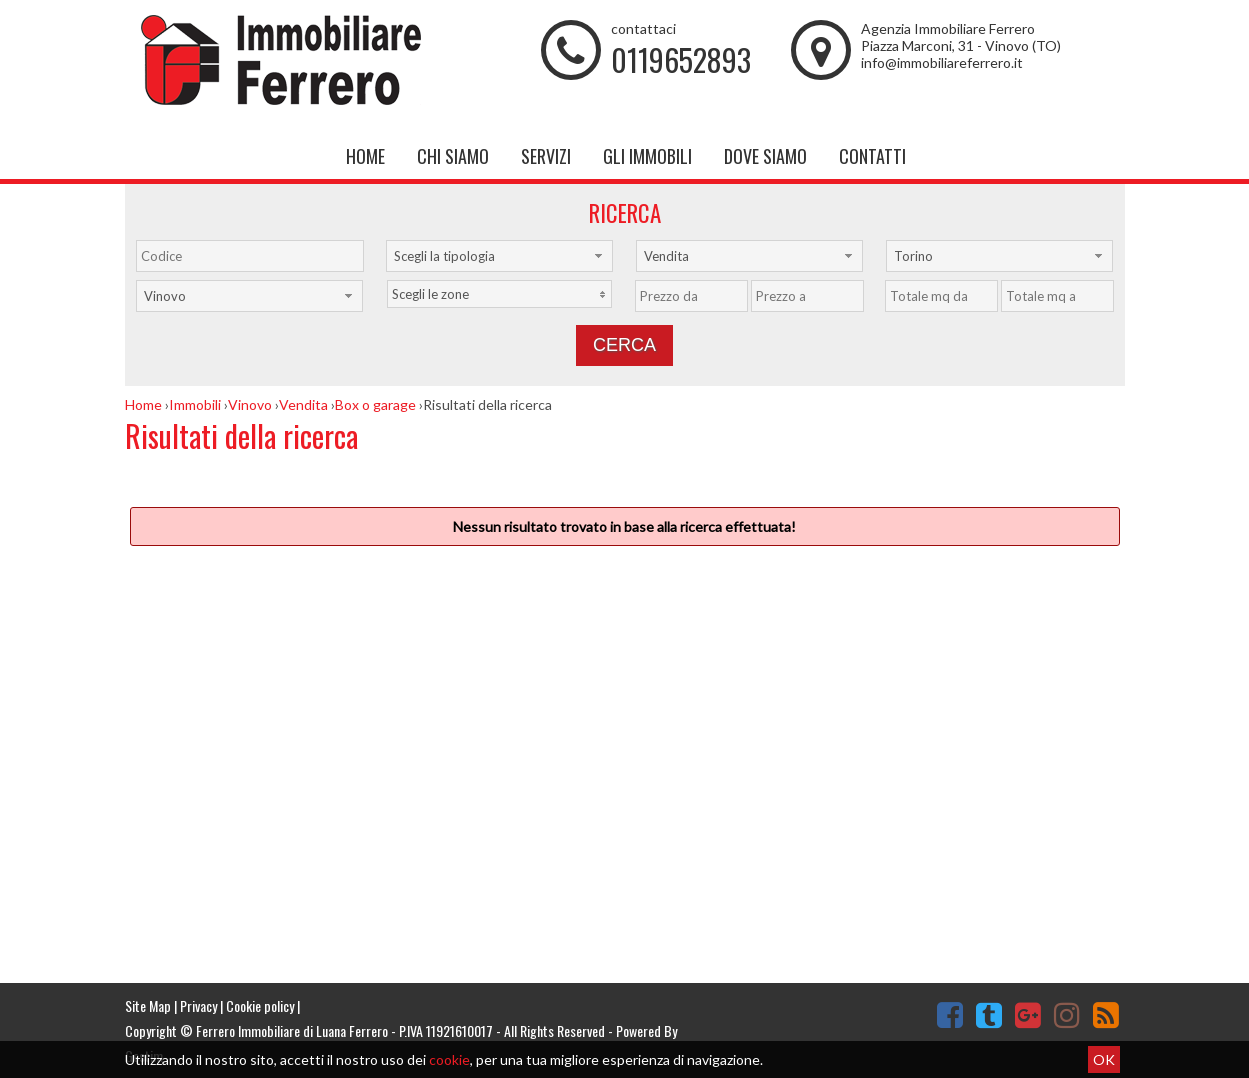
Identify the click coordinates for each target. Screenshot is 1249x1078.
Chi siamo (453, 156)
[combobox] (499, 256)
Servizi (546, 156)
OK (1104, 1059)
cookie (449, 1059)
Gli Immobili (647, 156)
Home (365, 156)
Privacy (198, 1005)
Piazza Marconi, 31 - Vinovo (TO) (961, 45)
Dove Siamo (765, 156)
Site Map (148, 1005)
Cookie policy (260, 1005)
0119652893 (681, 59)
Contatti (872, 156)
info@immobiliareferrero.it (942, 62)
